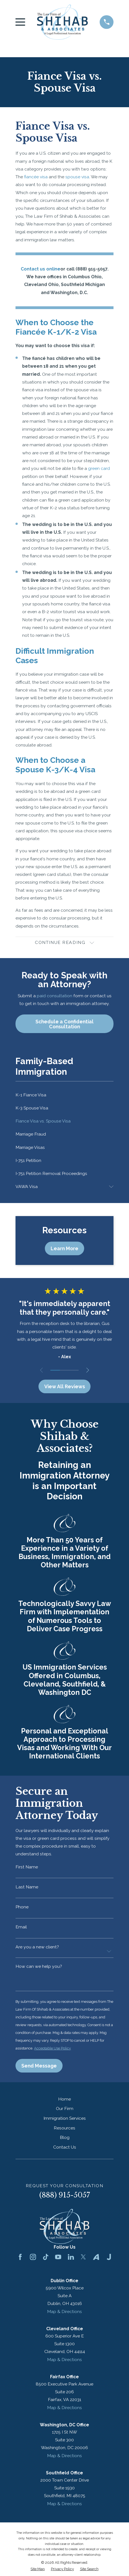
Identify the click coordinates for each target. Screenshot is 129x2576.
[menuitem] (64, 1095)
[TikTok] (46, 2259)
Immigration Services (64, 2120)
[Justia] (109, 2259)
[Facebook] (20, 2259)
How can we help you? (39, 1968)
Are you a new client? (37, 1948)
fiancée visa (36, 176)
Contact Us (64, 2149)
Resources (64, 2130)
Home (64, 2101)
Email (21, 1928)
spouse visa (77, 176)
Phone (22, 1908)
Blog (64, 2140)
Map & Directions (64, 2313)
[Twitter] (83, 2259)
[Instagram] (33, 2259)
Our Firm (64, 2111)
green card (99, 468)
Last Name (27, 1888)
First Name (27, 1868)
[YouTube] (58, 2259)
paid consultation (54, 996)
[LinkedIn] (71, 2259)
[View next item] (88, 1370)
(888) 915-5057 (64, 2197)
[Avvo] (96, 2259)
